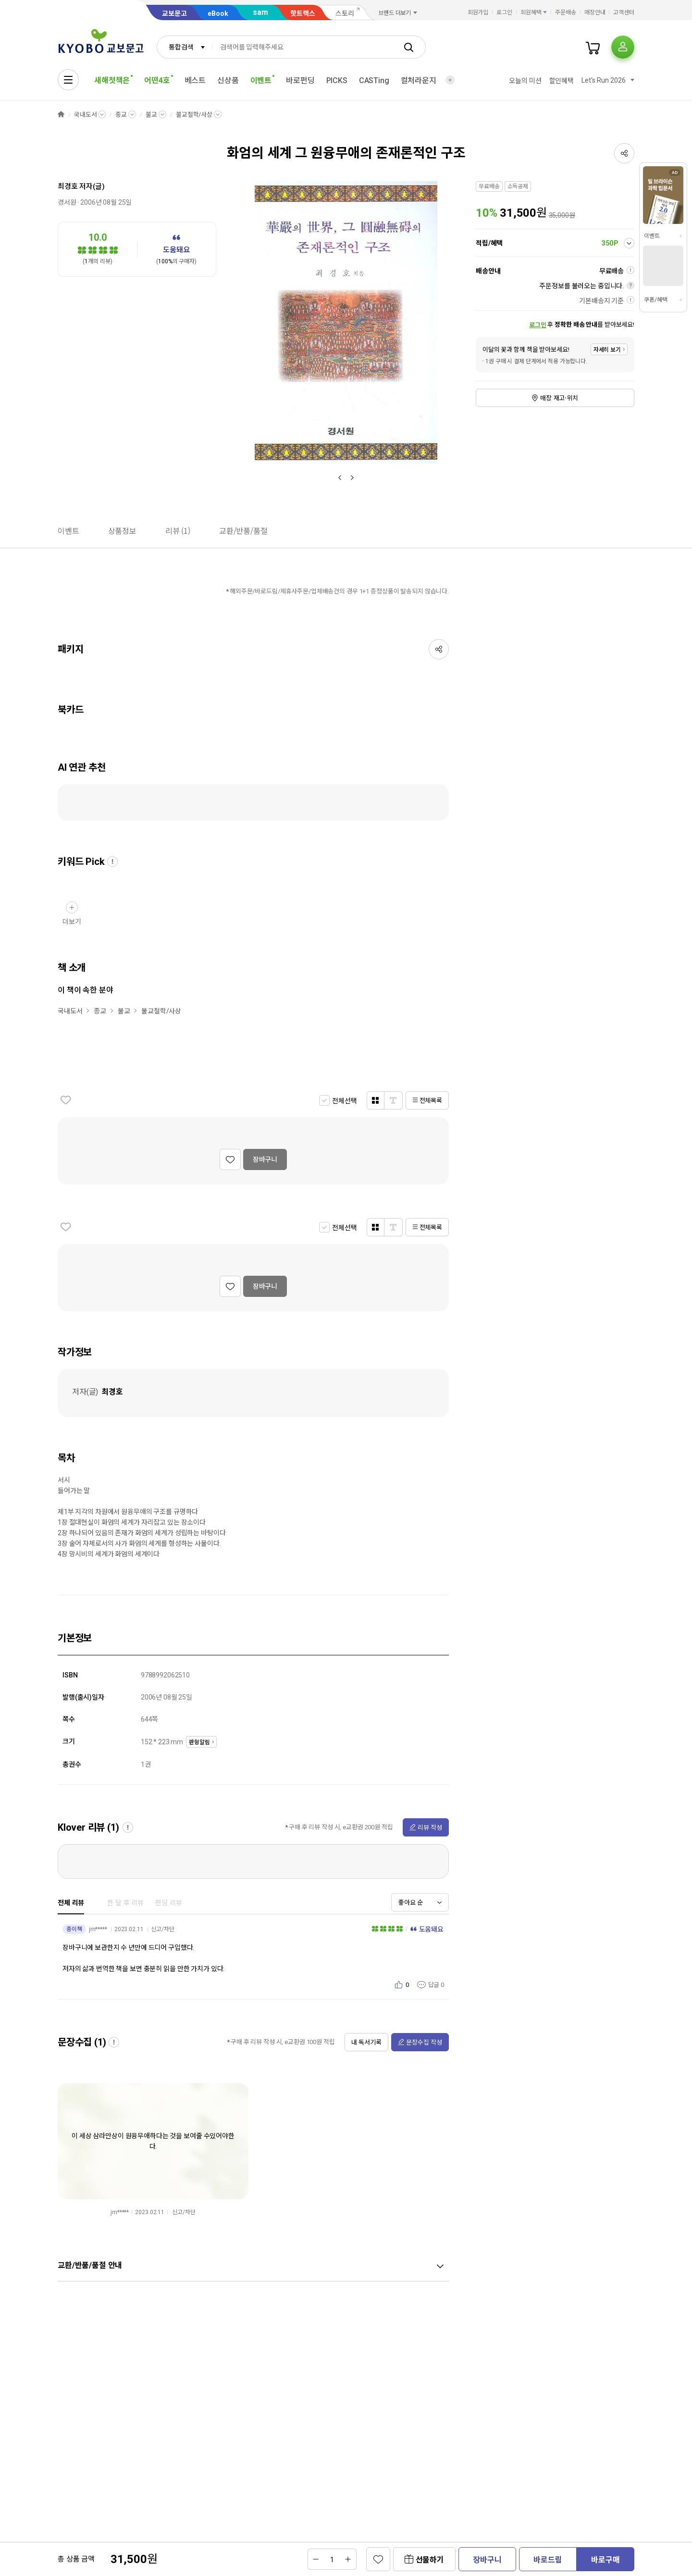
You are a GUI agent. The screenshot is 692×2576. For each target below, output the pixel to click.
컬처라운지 (418, 80)
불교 (151, 114)
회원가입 (478, 12)
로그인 (504, 12)
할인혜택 (561, 81)
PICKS (336, 80)
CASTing (374, 80)
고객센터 (623, 12)
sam (260, 12)
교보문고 (174, 13)
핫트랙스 (302, 13)
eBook (218, 13)
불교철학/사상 (194, 114)
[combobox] (184, 47)
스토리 (344, 13)
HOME (61, 114)
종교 (121, 114)
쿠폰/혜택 (655, 299)
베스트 (195, 80)
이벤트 (652, 236)
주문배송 (565, 12)
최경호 (68, 186)
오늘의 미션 (525, 81)
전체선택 (344, 1101)
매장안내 (595, 12)
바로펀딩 (300, 80)
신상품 (228, 80)
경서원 (67, 202)
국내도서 (85, 114)
